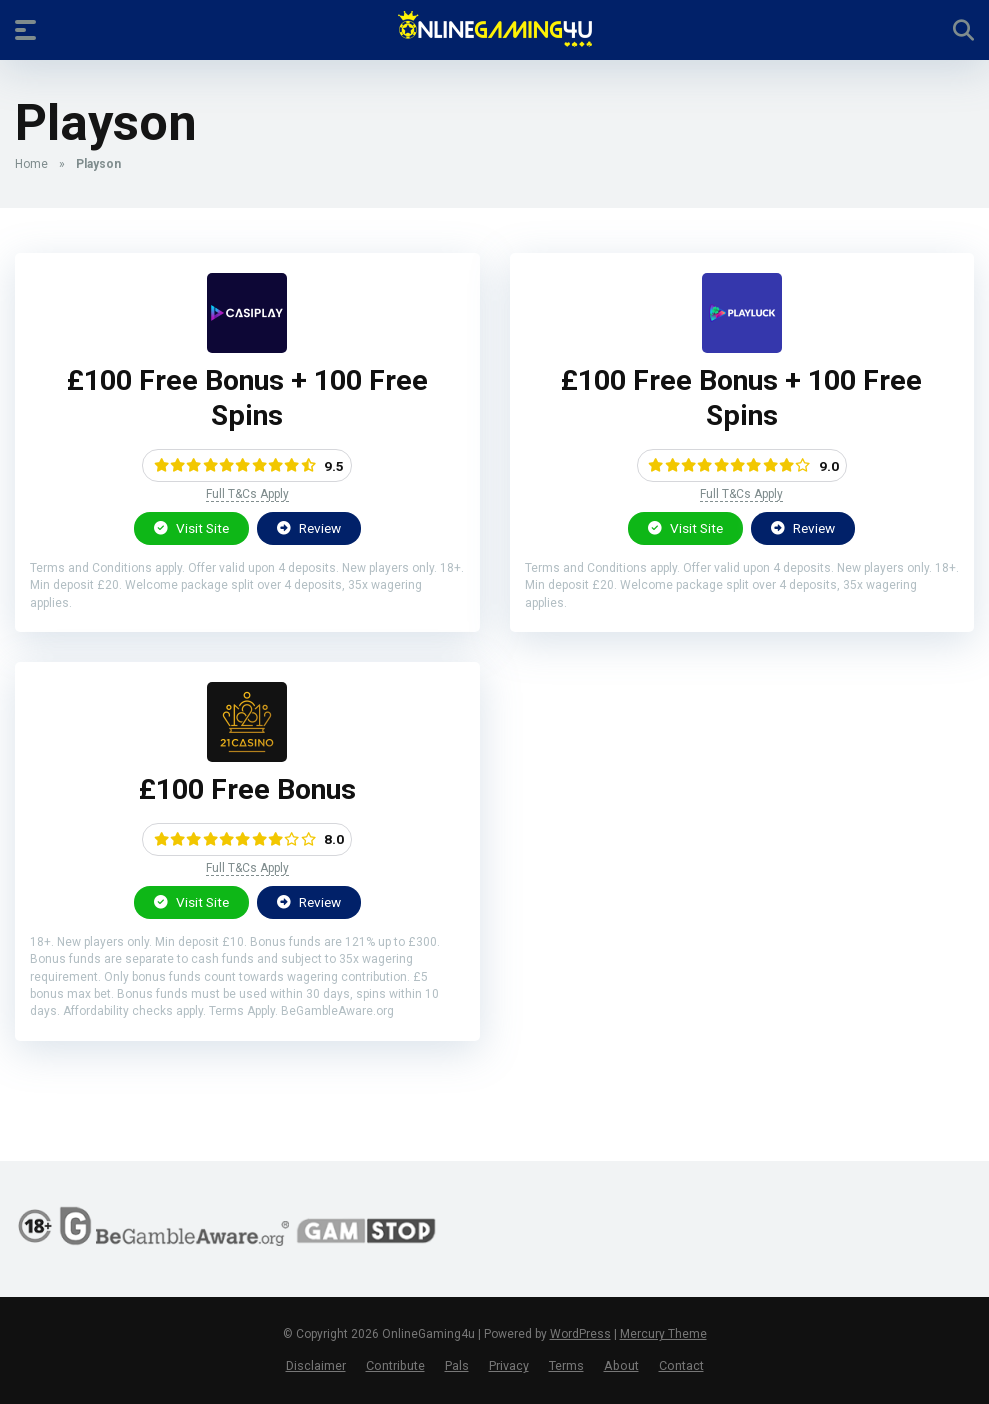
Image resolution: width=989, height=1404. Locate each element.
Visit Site (191, 528)
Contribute (395, 1365)
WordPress (580, 1334)
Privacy (509, 1365)
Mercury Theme (663, 1334)
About (621, 1365)
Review (309, 528)
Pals (457, 1365)
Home (31, 164)
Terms (566, 1365)
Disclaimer (316, 1365)
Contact (681, 1365)
